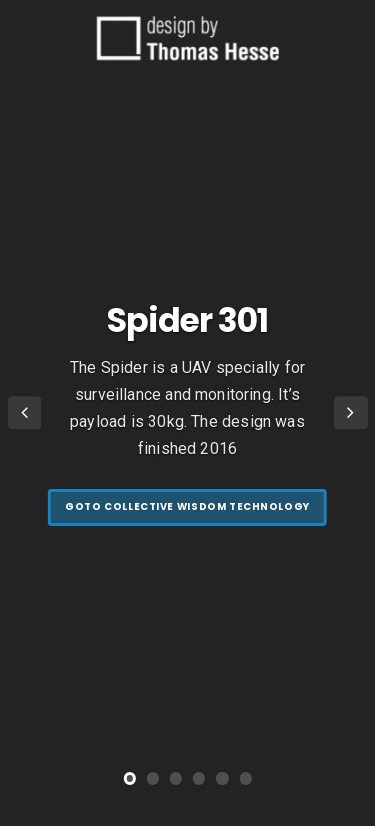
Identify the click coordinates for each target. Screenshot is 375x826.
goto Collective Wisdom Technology (187, 506)
